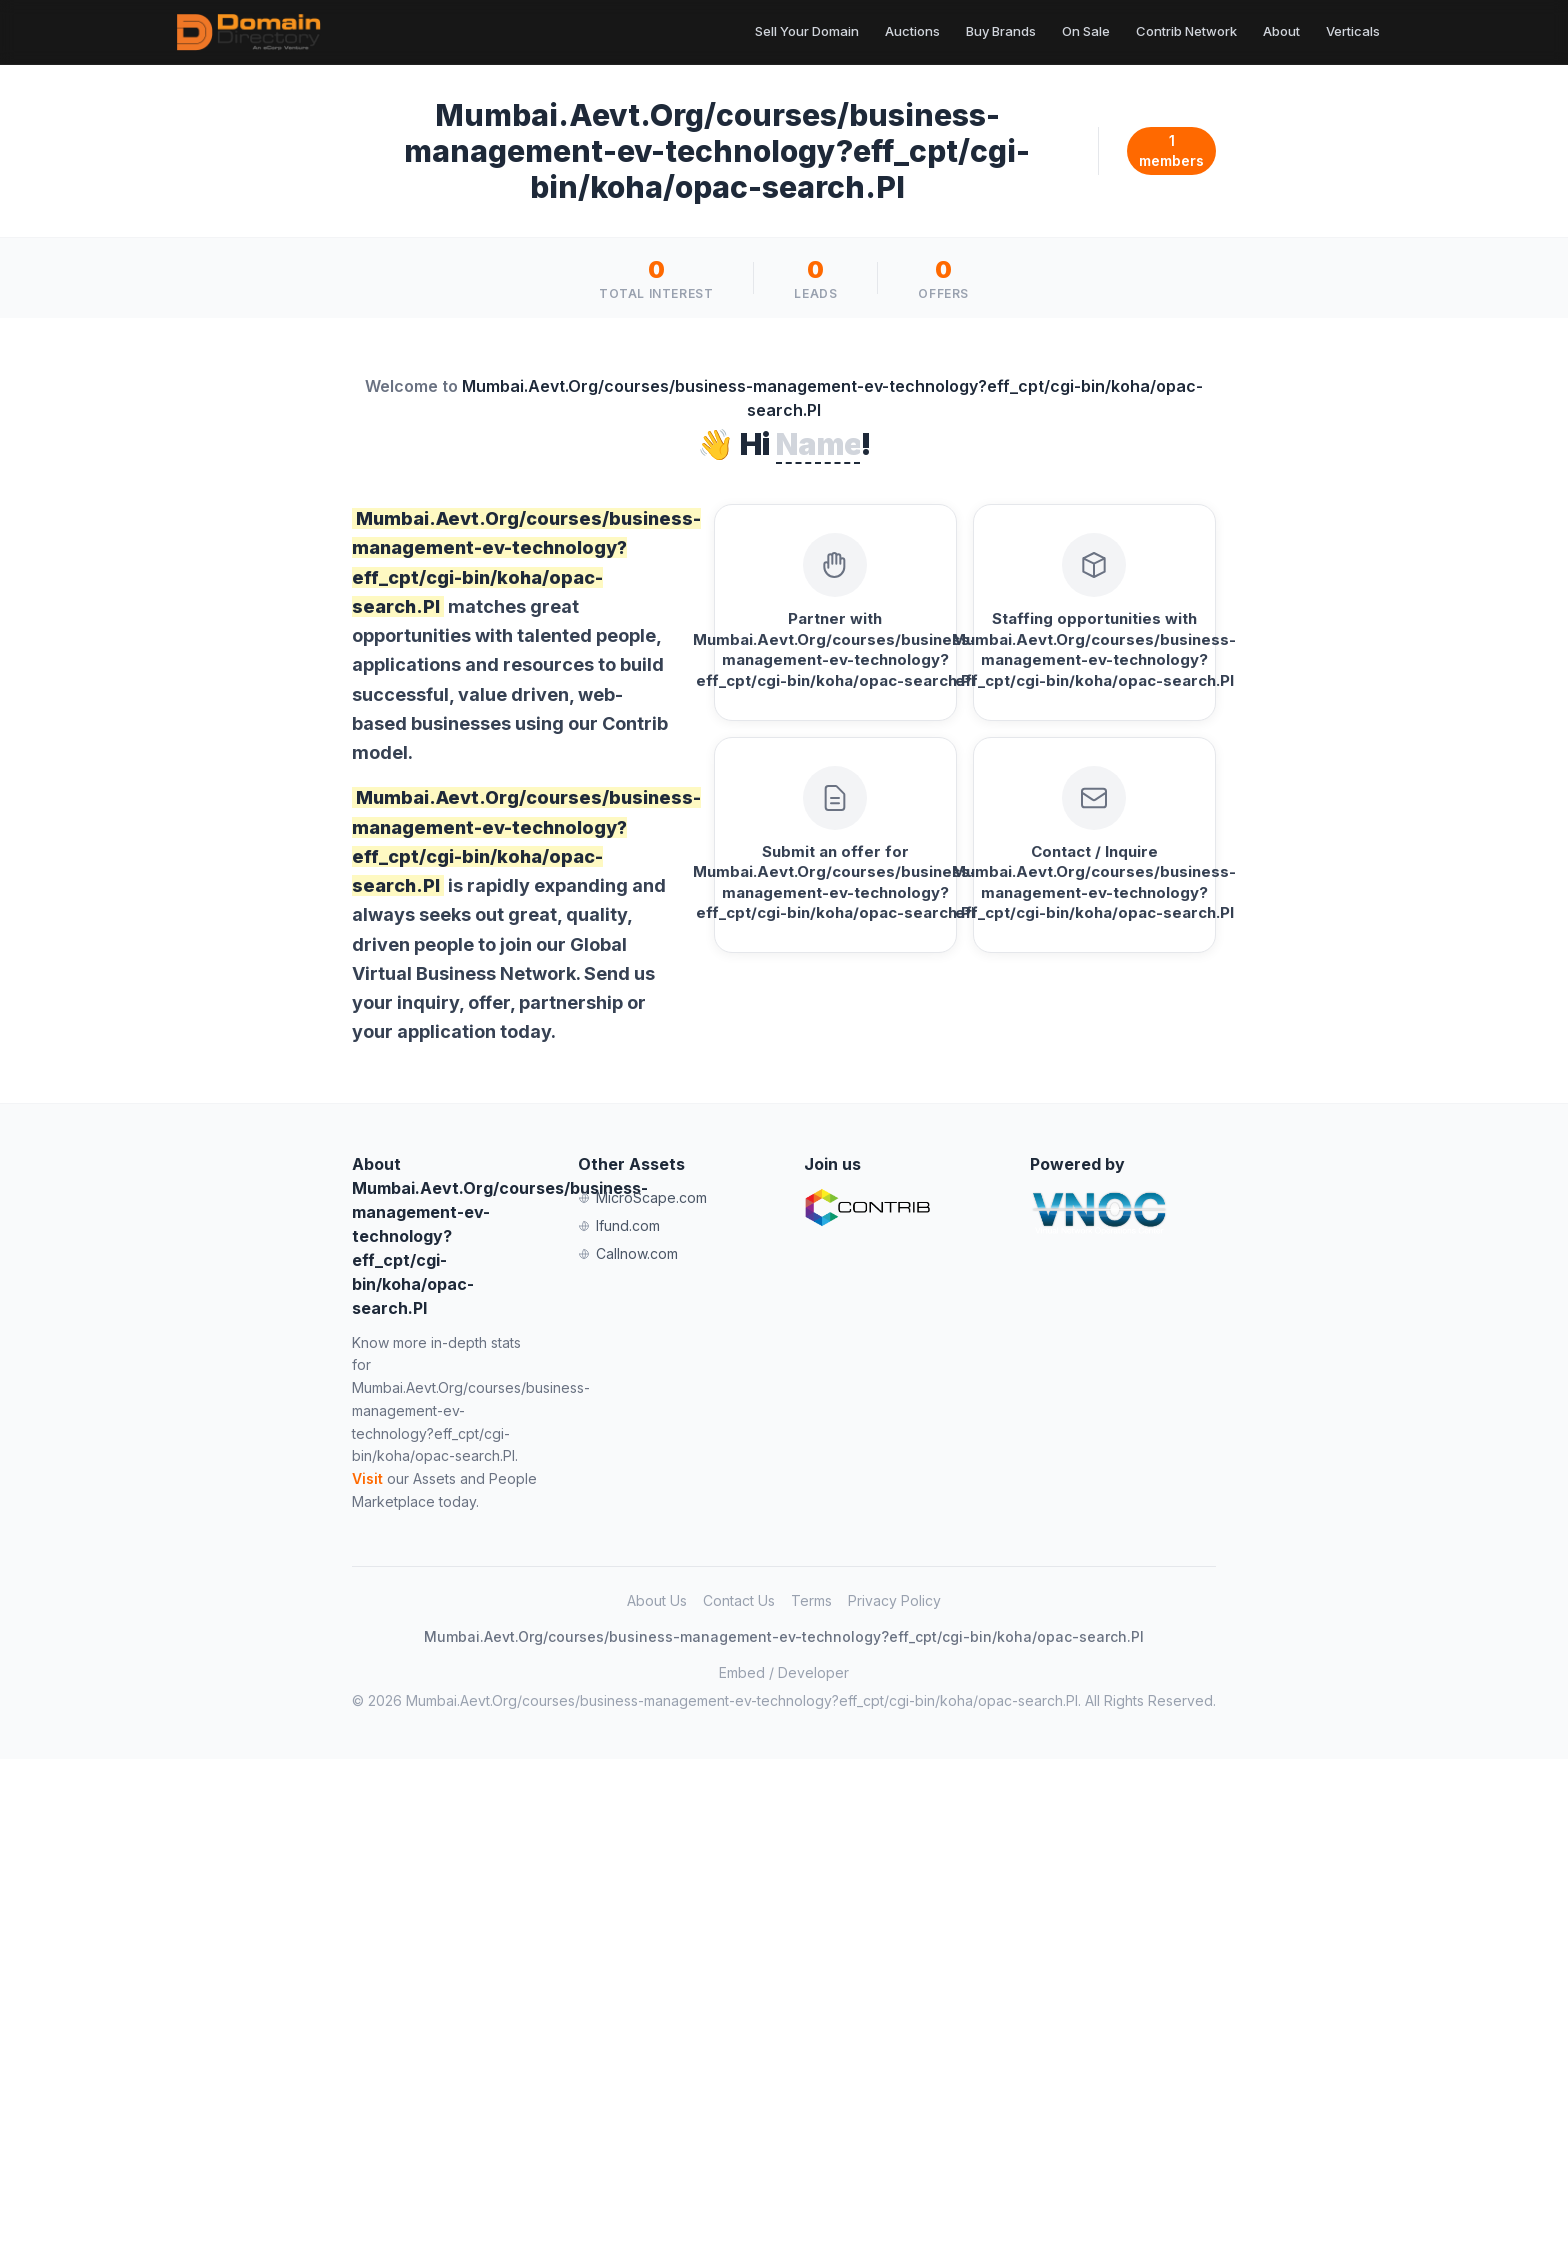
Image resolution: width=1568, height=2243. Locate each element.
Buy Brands (1001, 31)
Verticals (1353, 31)
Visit (367, 1478)
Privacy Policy (894, 1600)
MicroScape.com (642, 1197)
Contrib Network (1186, 31)
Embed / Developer (784, 1672)
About (1281, 31)
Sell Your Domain (807, 31)
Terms (811, 1600)
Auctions (912, 31)
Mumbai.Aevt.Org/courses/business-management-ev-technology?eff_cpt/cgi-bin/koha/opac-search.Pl (784, 1636)
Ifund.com (619, 1225)
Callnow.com (628, 1253)
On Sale (1086, 31)
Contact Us (739, 1600)
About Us (657, 1600)
